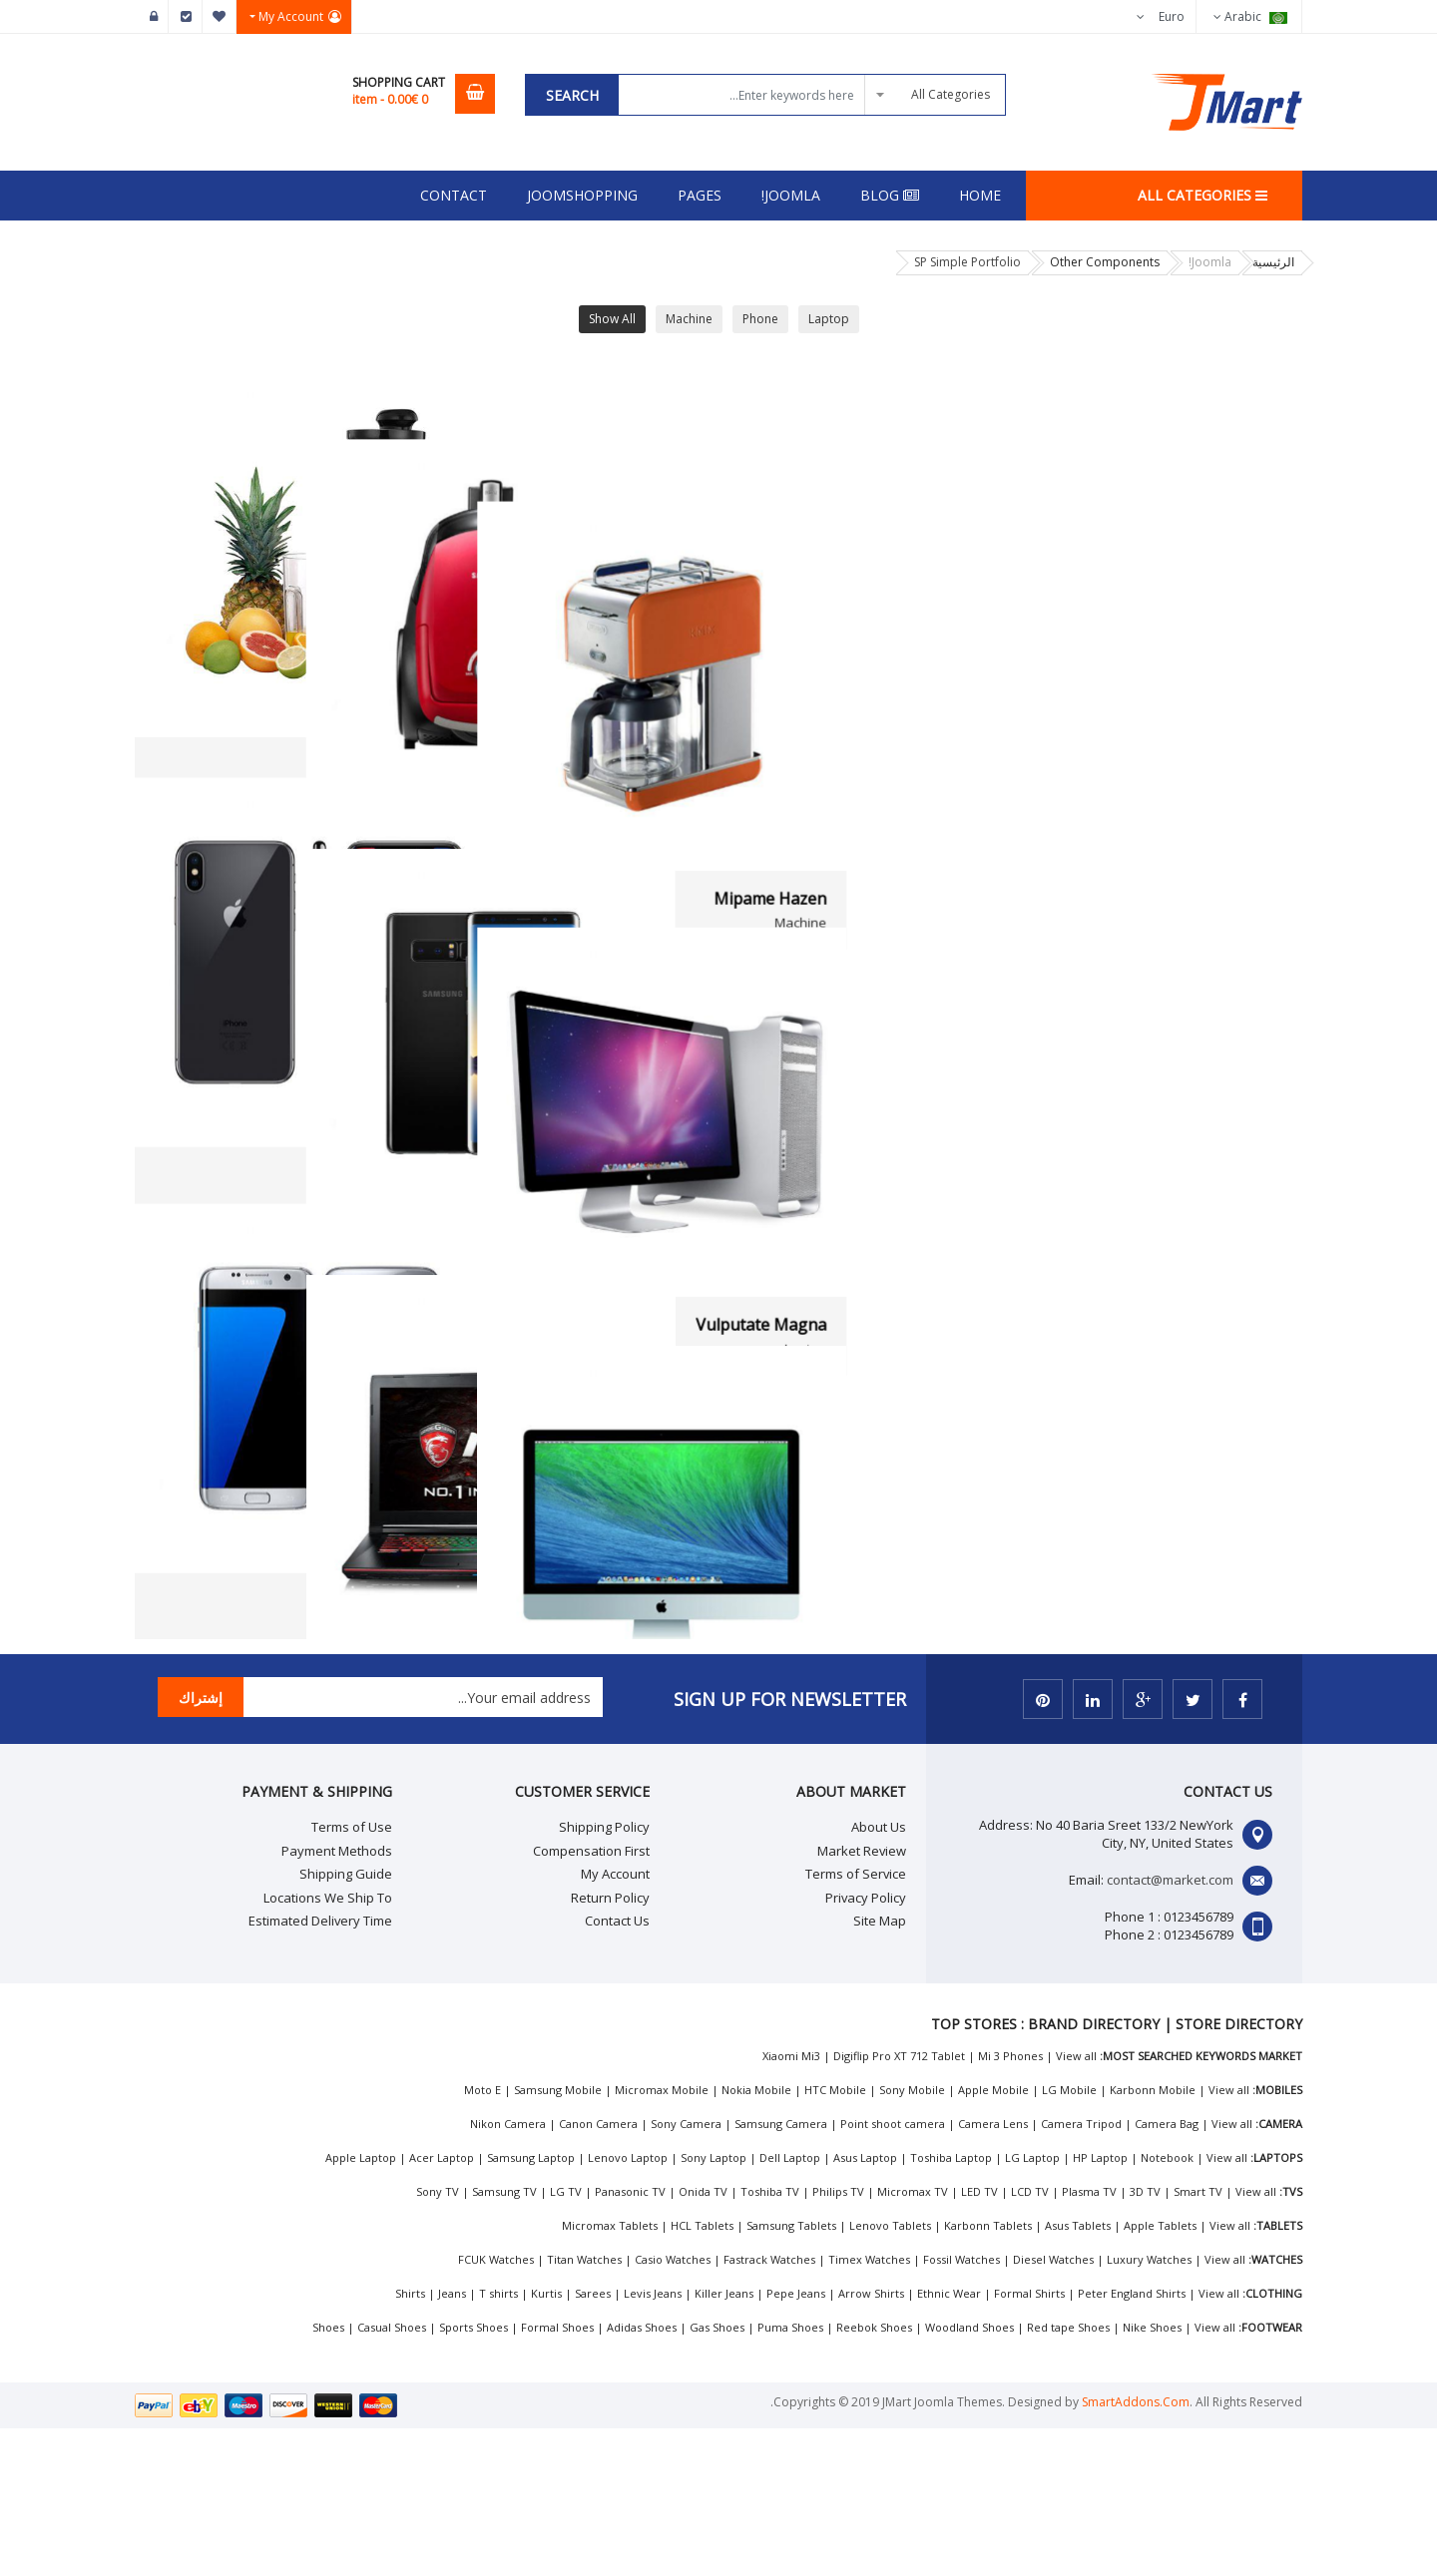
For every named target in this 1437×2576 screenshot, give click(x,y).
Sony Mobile (912, 2237)
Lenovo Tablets (890, 2372)
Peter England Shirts (1132, 2440)
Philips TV (838, 2339)
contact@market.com (1170, 2027)
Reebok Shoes (874, 2474)
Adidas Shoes (642, 2474)
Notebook (1167, 2305)
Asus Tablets (1078, 2372)
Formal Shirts (1029, 2440)
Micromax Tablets (610, 2372)
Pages (699, 195)
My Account (615, 2021)
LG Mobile (1069, 2237)
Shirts (410, 2440)
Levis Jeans (653, 2440)
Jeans (452, 2440)
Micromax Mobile (662, 2237)
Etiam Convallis (427, 1721)
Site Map (879, 2068)
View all (1076, 2203)
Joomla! (790, 195)
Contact (453, 195)
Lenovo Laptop (628, 2305)
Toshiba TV (769, 2339)
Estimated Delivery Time (320, 2068)
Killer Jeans (724, 2440)
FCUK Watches (496, 2406)
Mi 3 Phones (1010, 2203)
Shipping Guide (345, 2021)
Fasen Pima (441, 1243)
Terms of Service (855, 2021)
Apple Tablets (1160, 2372)
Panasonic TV (630, 2339)
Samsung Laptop (531, 2305)
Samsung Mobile (558, 2237)
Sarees (593, 2440)
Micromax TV (912, 2339)
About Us (878, 1974)
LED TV (979, 2339)
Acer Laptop (441, 2305)
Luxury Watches (1149, 2406)
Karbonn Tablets (988, 2372)
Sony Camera (686, 2271)
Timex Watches (869, 2406)
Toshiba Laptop (951, 2305)
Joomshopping (582, 195)
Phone (760, 318)
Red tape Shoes (1068, 2474)
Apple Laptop (360, 2305)
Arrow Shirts (871, 2440)
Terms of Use (351, 1974)
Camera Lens (993, 2271)
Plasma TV (1089, 2339)
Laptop (828, 318)
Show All (612, 318)
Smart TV (1198, 2339)
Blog (889, 195)
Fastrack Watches (769, 2406)
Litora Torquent (822, 1721)
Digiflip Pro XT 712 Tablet (899, 2203)
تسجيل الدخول (152, 17)
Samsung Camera (780, 2271)
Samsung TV (504, 2339)
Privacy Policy (865, 2044)
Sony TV (437, 2339)
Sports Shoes (473, 2474)
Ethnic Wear (949, 2440)
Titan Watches (584, 2406)
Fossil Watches (961, 2406)
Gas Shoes (717, 2474)
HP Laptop (1100, 2305)
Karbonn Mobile (1153, 2237)
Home (980, 195)
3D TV (1145, 2339)
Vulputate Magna (1217, 1243)
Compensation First (591, 1997)
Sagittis (855, 765)
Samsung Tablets (791, 2372)
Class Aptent (1235, 1721)
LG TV (566, 2339)
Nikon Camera (508, 2271)
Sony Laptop (713, 2305)
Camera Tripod (1081, 2271)
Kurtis (546, 2440)
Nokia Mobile (756, 2237)
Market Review (861, 1997)
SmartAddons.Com (1136, 2549)
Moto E (482, 2237)
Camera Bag (1166, 2271)
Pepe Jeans (795, 2440)
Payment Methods (336, 1997)
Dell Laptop (789, 2305)
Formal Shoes (557, 2474)
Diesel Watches (1053, 2406)
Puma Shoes (790, 2474)
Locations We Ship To (327, 2044)
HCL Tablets (702, 2372)
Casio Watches (673, 2406)
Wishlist (220, 17)
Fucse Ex (452, 765)
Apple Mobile (993, 2237)
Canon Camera (598, 2271)
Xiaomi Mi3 (791, 2203)
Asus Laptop (865, 2305)
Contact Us (617, 2068)
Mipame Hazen (1226, 765)
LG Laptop (1032, 2305)
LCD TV (1030, 2339)
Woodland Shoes (969, 2474)
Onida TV (703, 2339)
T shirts (498, 2440)
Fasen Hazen (835, 1243)
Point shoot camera (892, 2271)
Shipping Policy (604, 1974)
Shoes (328, 2474)
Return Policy (610, 2044)
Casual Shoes (391, 2474)
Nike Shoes (1152, 2474)
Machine (689, 318)
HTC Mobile (835, 2237)
